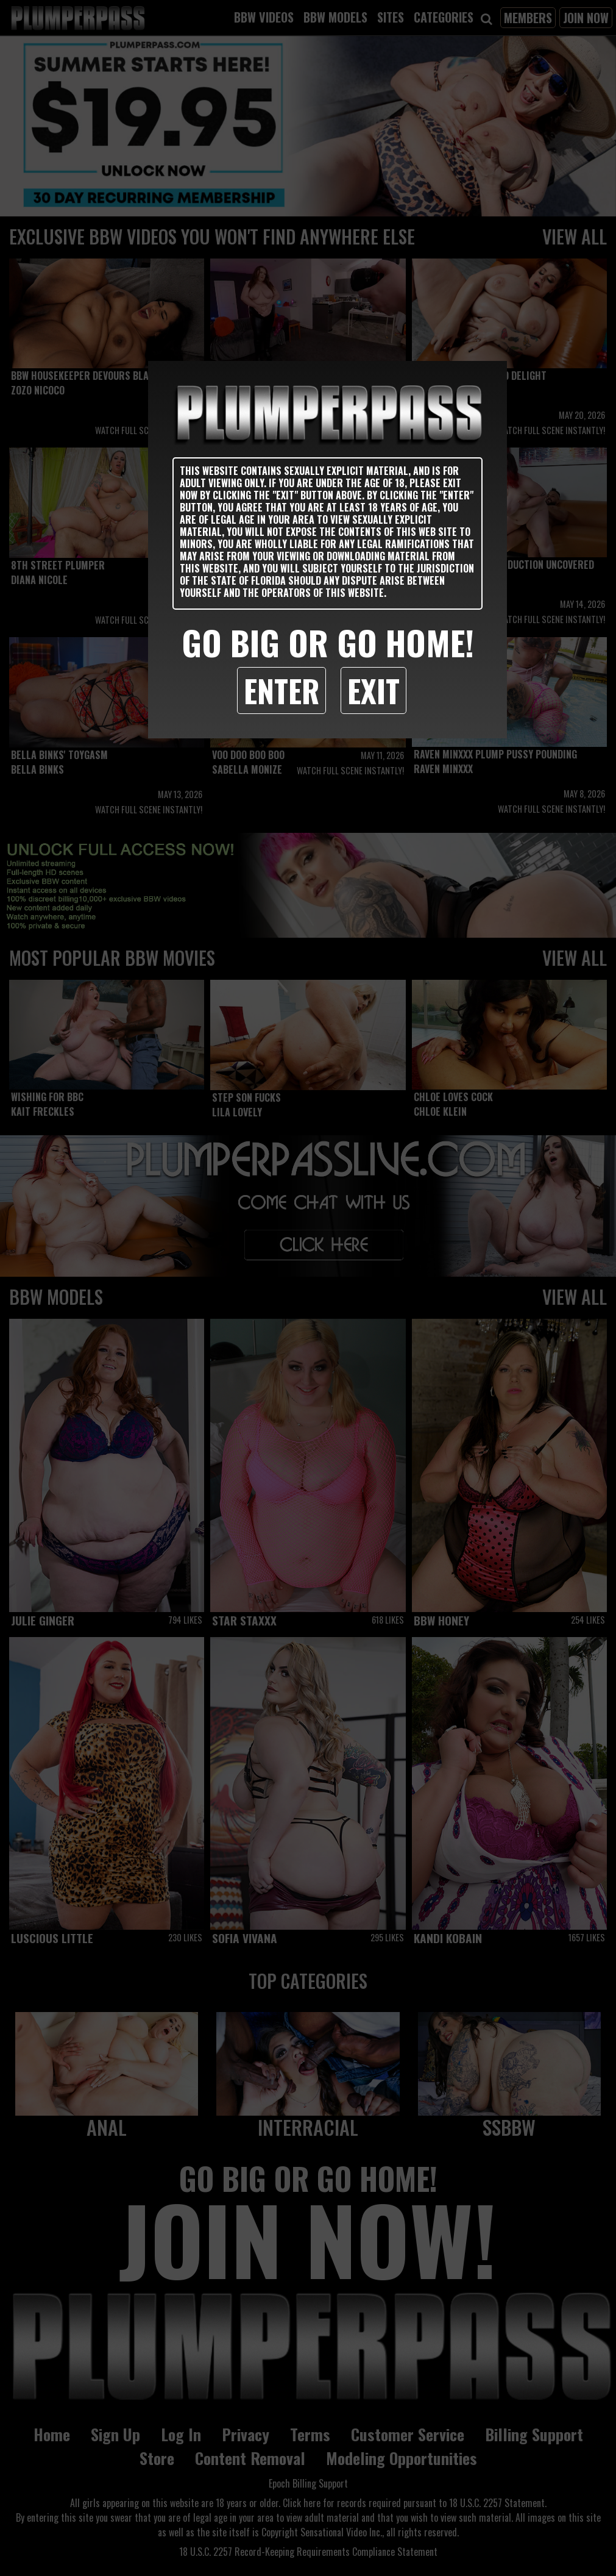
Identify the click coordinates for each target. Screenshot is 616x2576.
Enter (281, 690)
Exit (373, 690)
